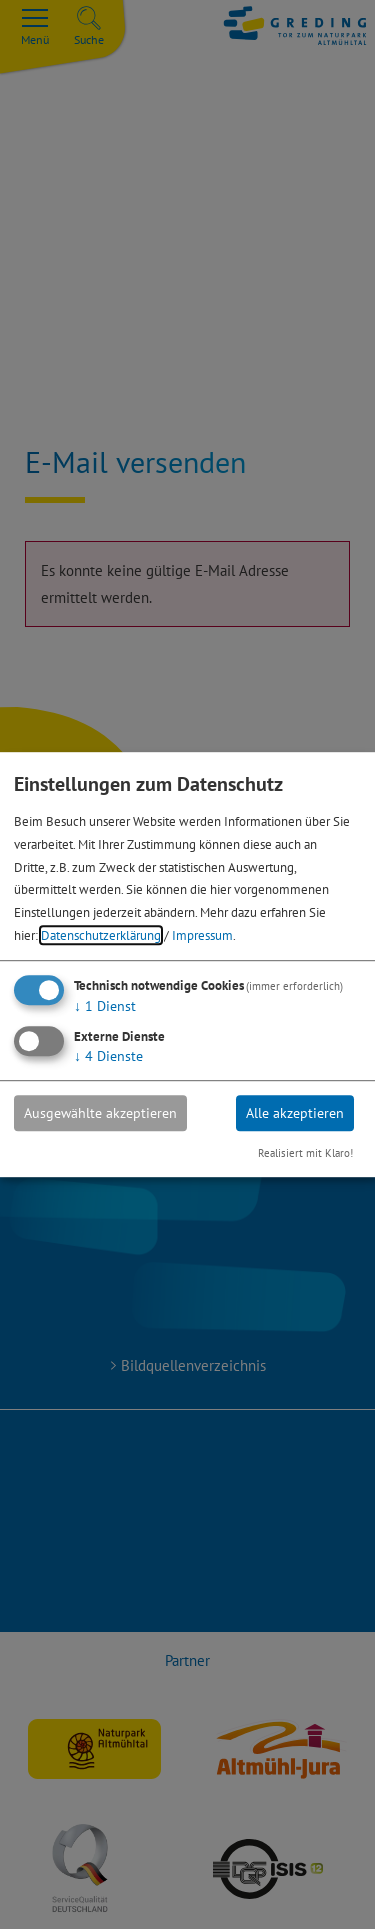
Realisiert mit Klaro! (305, 1153)
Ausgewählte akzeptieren (100, 1113)
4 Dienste (108, 1056)
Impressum (202, 935)
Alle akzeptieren (295, 1113)
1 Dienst (105, 1006)
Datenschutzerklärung (101, 935)
